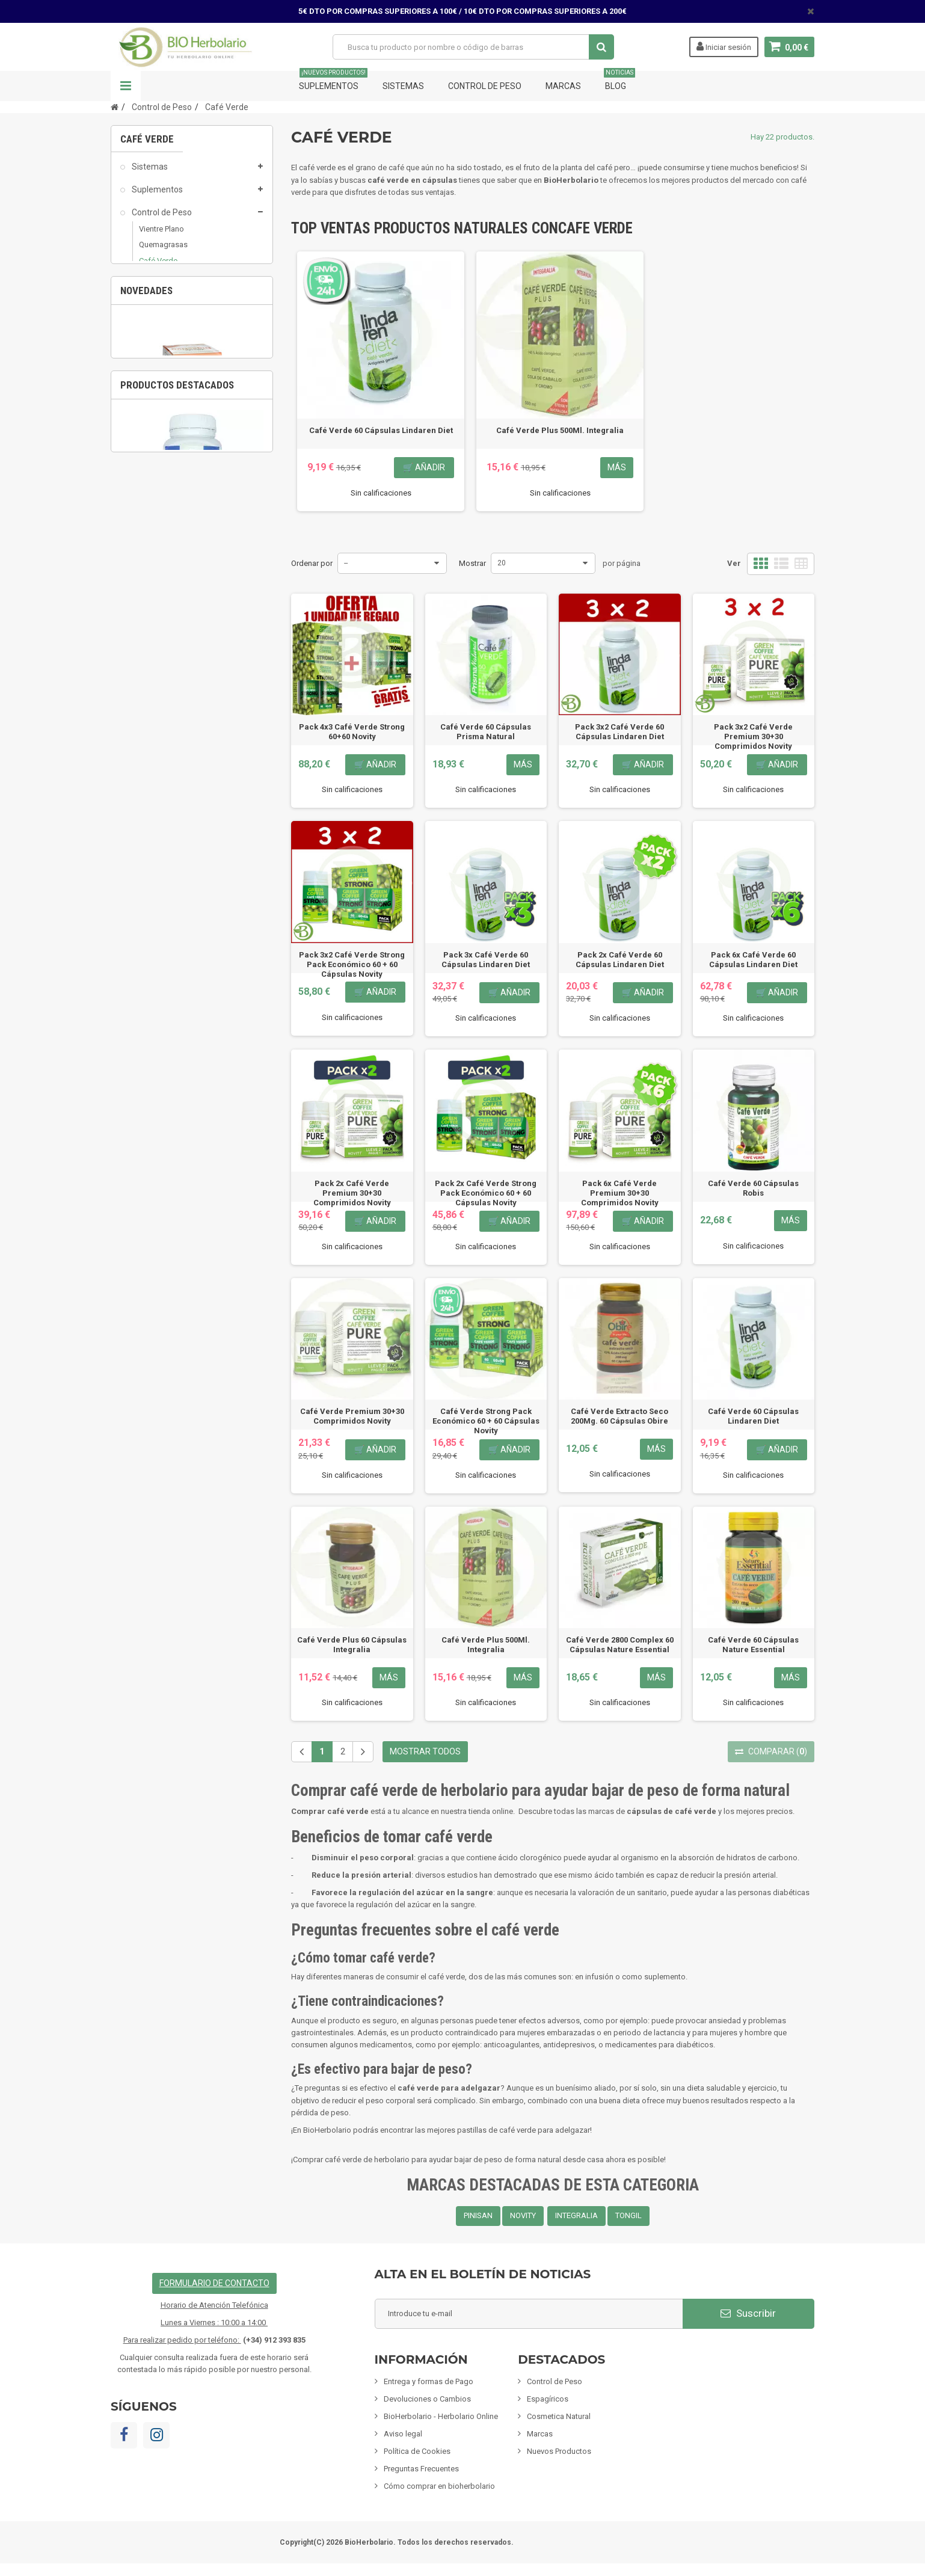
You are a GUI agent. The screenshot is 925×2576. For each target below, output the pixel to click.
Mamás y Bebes (161, 401)
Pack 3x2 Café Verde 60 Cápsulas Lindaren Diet (619, 731)
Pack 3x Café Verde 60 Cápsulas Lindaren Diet (485, 959)
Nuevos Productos (559, 2451)
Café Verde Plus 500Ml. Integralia (560, 430)
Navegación (126, 86)
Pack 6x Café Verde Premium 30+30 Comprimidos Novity (620, 1193)
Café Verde (158, 267)
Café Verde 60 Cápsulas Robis (753, 1188)
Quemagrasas (163, 251)
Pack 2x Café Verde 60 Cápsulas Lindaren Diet (620, 959)
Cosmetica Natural (166, 378)
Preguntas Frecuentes (421, 2468)
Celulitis (152, 330)
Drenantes (156, 314)
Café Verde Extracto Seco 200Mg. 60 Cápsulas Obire (619, 1416)
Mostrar (472, 563)
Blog (619, 81)
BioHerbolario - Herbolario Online (441, 2416)
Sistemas (403, 86)
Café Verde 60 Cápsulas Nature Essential (753, 1644)
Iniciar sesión (723, 46)
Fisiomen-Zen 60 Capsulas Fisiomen (191, 1083)
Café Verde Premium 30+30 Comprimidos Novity (352, 1416)
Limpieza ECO (157, 516)
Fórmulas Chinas (162, 539)
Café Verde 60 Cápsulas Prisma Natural (485, 731)
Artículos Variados (165, 562)
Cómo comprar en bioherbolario (439, 2486)
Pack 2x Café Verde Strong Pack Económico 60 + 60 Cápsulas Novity (485, 1193)
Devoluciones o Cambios (427, 2398)
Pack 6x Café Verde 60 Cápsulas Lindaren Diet (753, 959)
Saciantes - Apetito (172, 298)
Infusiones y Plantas (169, 424)
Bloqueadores (163, 282)
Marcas (563, 86)
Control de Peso (484, 86)
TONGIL (628, 2215)
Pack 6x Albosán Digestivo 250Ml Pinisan (192, 826)
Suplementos (333, 81)
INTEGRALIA (576, 2215)
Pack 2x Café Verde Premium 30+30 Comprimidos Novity (352, 1193)
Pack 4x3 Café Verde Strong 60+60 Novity (352, 731)
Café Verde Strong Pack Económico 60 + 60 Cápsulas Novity (485, 1421)
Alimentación (156, 447)
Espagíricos (152, 355)
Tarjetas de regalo (165, 584)
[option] (191, 754)
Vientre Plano (161, 236)
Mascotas (149, 493)
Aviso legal (403, 2433)
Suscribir (748, 2313)
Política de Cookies (417, 2451)
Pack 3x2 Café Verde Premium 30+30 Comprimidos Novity (753, 736)
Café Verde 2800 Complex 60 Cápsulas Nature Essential (620, 1644)
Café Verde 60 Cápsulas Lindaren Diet (381, 430)
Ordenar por (312, 563)
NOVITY (523, 2215)
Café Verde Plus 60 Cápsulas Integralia (352, 1644)
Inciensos (148, 470)
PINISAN (478, 2215)
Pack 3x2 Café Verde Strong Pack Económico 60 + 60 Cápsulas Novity (352, 964)
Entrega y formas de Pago (428, 2381)
